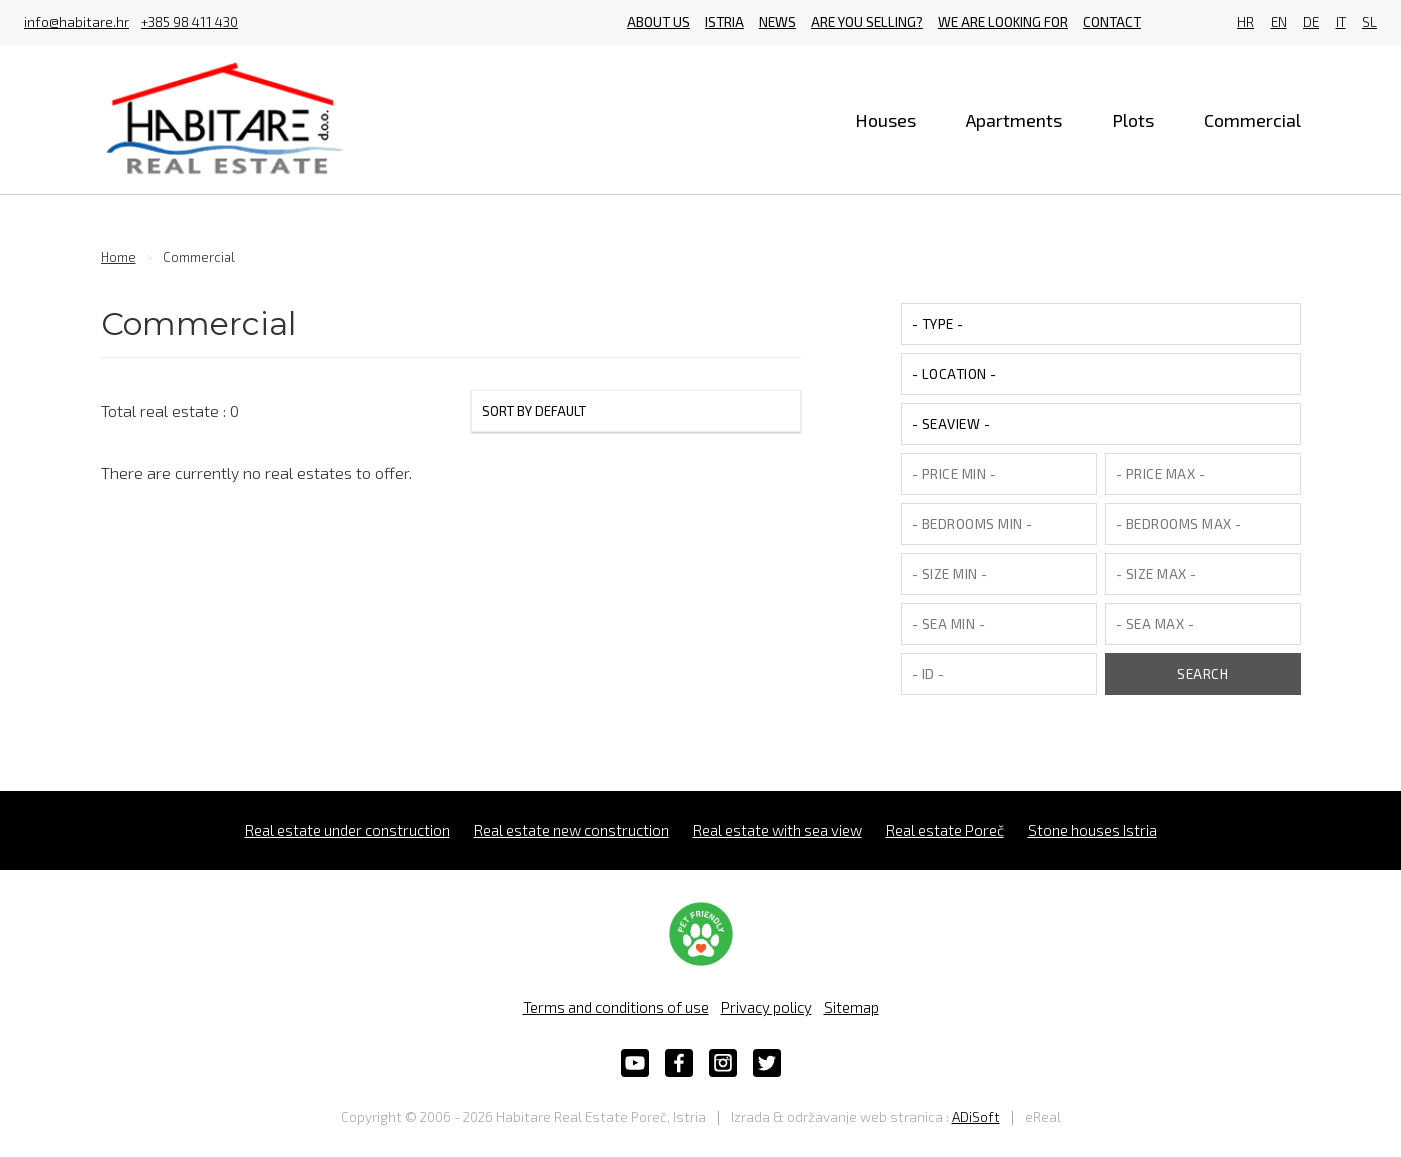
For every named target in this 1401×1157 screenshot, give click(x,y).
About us (658, 22)
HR (1245, 22)
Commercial (1252, 120)
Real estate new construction (571, 830)
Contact (1112, 22)
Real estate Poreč (945, 830)
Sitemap (851, 1007)
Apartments (1014, 120)
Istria (724, 22)
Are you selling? (867, 22)
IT (1341, 22)
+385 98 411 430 (189, 23)
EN (1279, 22)
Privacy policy (766, 1007)
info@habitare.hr (76, 23)
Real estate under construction (347, 830)
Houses (885, 120)
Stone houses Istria (1092, 830)
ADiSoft (976, 1117)
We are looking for (1003, 22)
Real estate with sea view (777, 830)
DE (1311, 22)
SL (1369, 22)
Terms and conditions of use (616, 1007)
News (777, 22)
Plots (1133, 120)
